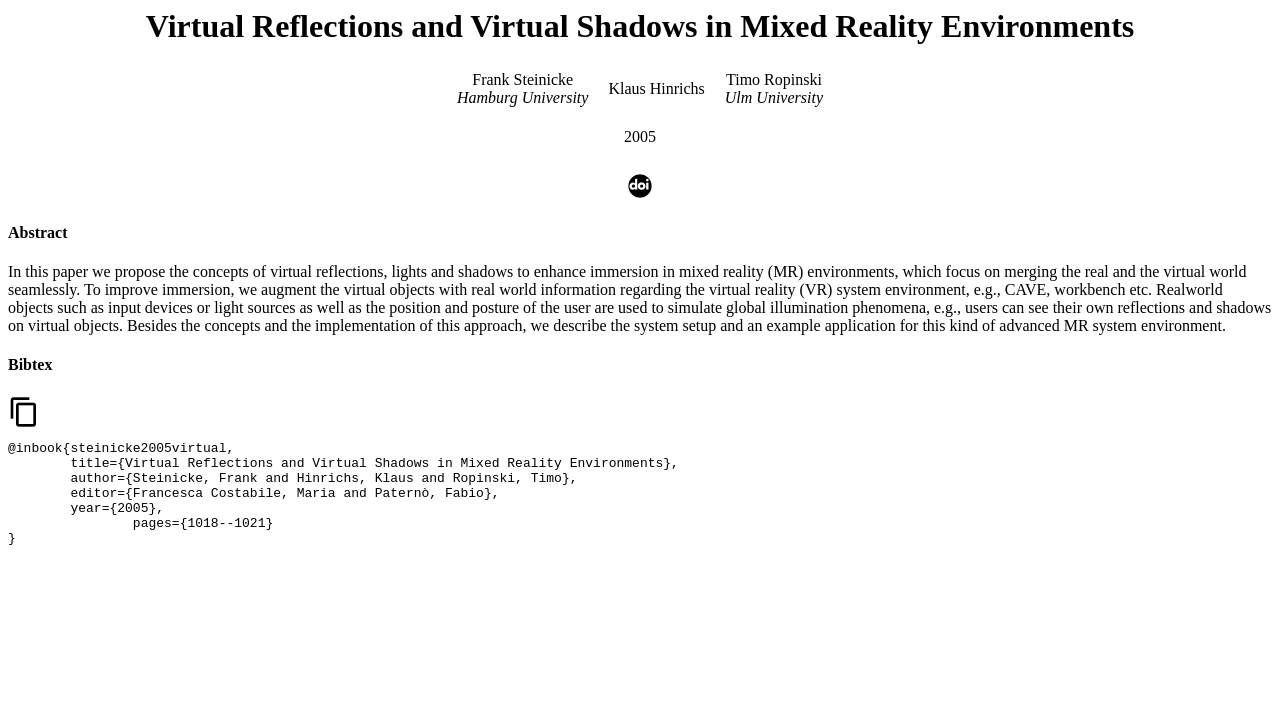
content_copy (24, 412)
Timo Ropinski (774, 79)
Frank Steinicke (522, 79)
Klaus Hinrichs (656, 88)
